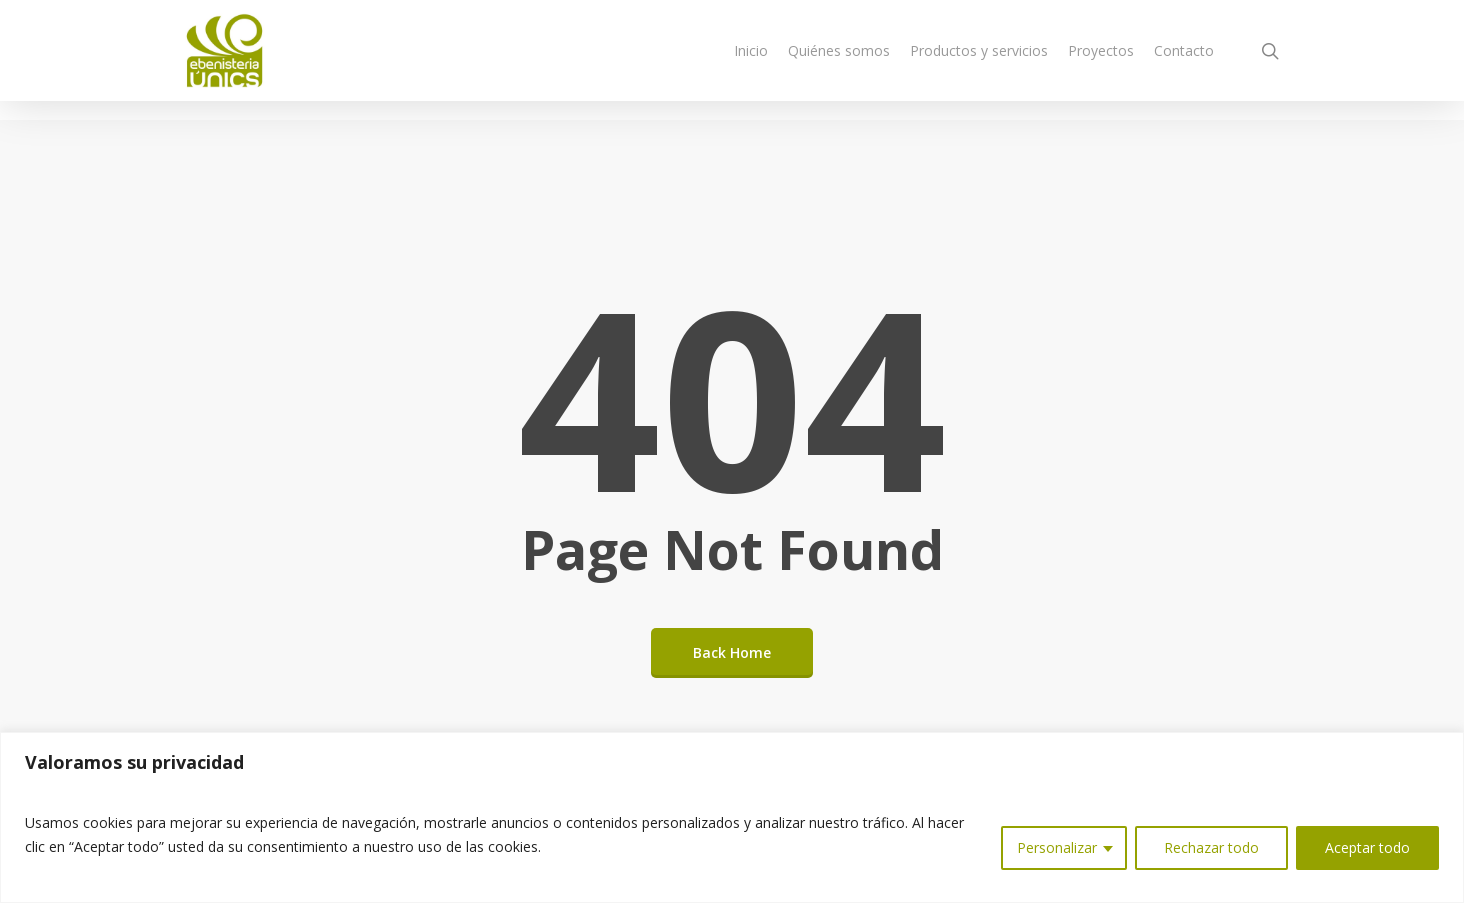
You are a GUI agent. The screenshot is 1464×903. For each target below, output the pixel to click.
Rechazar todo (1211, 847)
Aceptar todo (1367, 847)
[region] (732, 817)
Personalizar (1057, 847)
